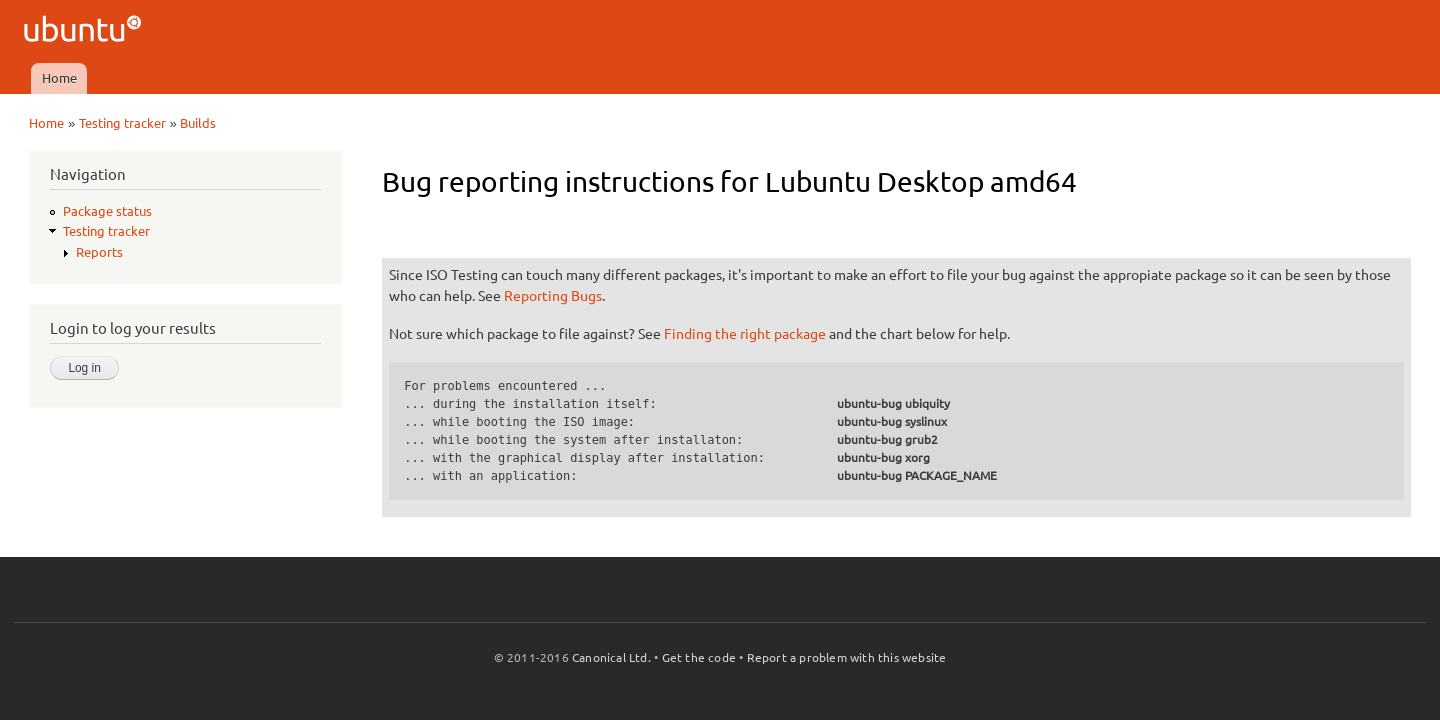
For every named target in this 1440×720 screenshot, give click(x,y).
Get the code (699, 657)
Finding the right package (745, 334)
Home (59, 78)
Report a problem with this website (847, 657)
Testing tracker (122, 123)
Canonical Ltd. (611, 657)
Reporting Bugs (553, 296)
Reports (99, 252)
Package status (107, 211)
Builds (198, 123)
